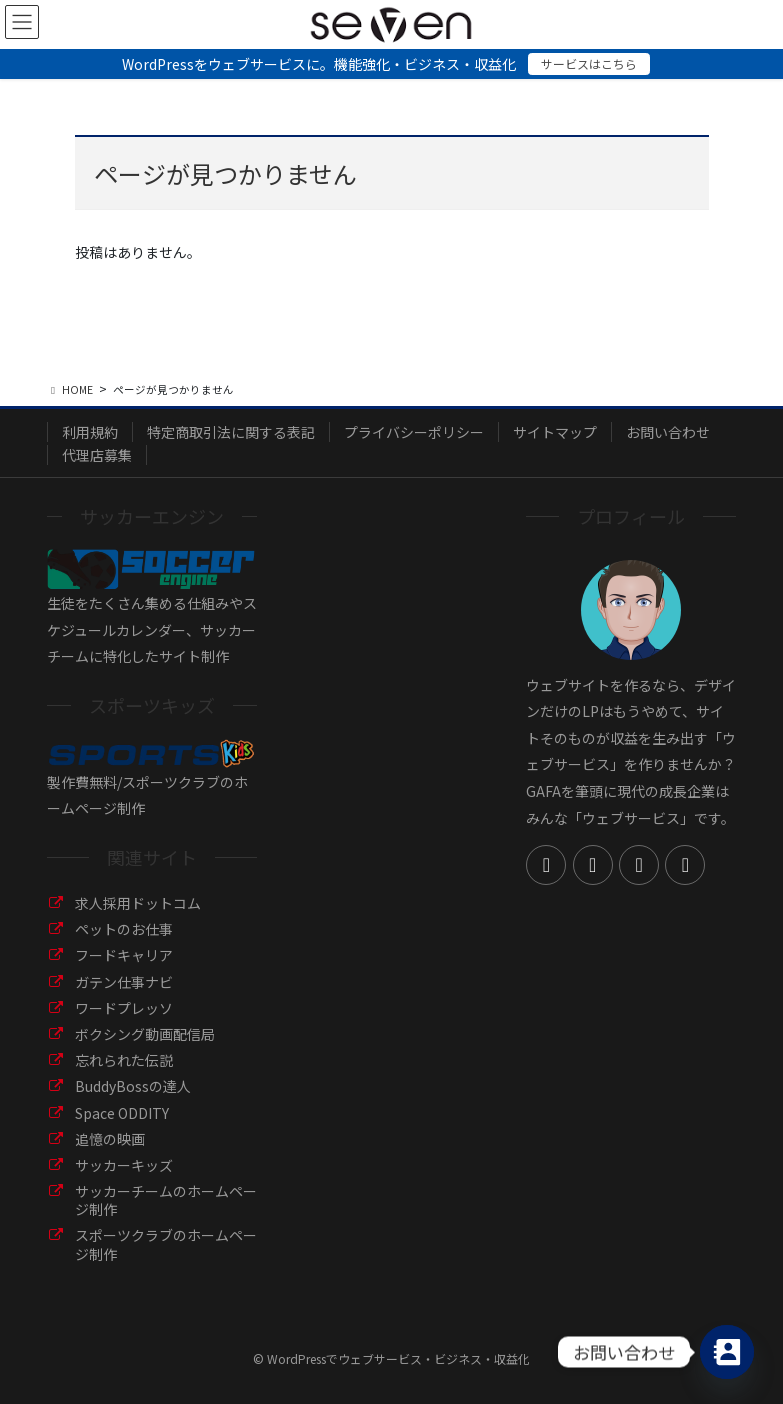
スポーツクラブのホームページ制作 (166, 1244)
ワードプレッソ (124, 1008)
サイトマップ (555, 432)
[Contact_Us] (727, 1352)
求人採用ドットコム (138, 903)
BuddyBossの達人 (133, 1086)
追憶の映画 (110, 1139)
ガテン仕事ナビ (124, 982)
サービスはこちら (589, 63)
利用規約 (90, 432)
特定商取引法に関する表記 (231, 432)
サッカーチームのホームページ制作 (166, 1200)
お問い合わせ (668, 432)
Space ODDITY (122, 1113)
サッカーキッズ (124, 1165)
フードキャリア (124, 955)
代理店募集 (97, 455)
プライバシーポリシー (414, 432)
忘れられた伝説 (124, 1060)
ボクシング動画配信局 (145, 1034)
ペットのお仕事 (124, 929)
